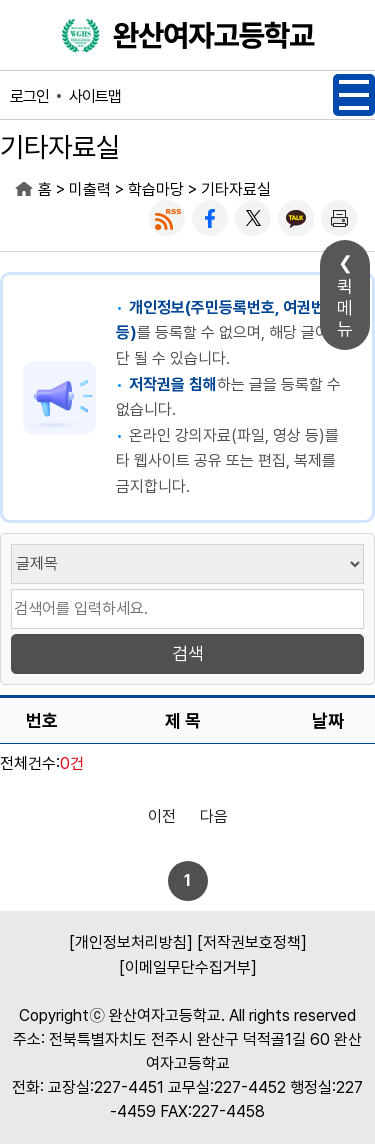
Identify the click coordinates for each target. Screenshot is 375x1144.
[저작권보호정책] (252, 942)
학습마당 (156, 189)
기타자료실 (236, 189)
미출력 (90, 189)
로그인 (29, 96)
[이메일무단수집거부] (188, 967)
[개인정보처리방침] (131, 942)
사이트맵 (95, 96)
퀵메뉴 (345, 307)
